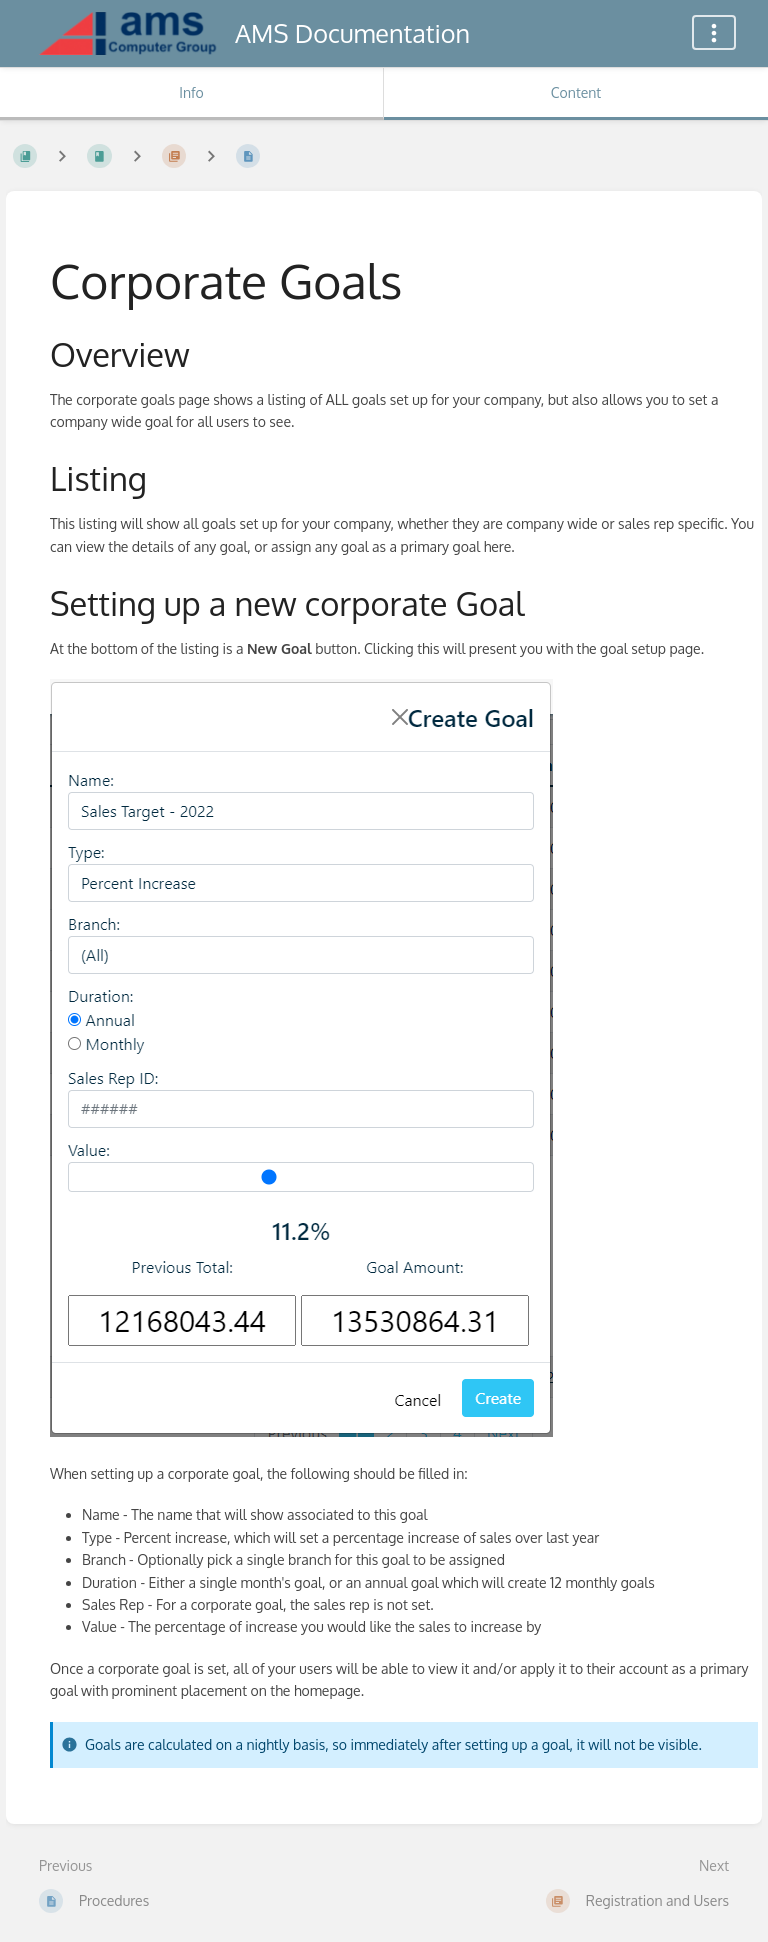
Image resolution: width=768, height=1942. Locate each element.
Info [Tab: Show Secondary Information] (191, 92)
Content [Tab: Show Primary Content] (576, 92)
